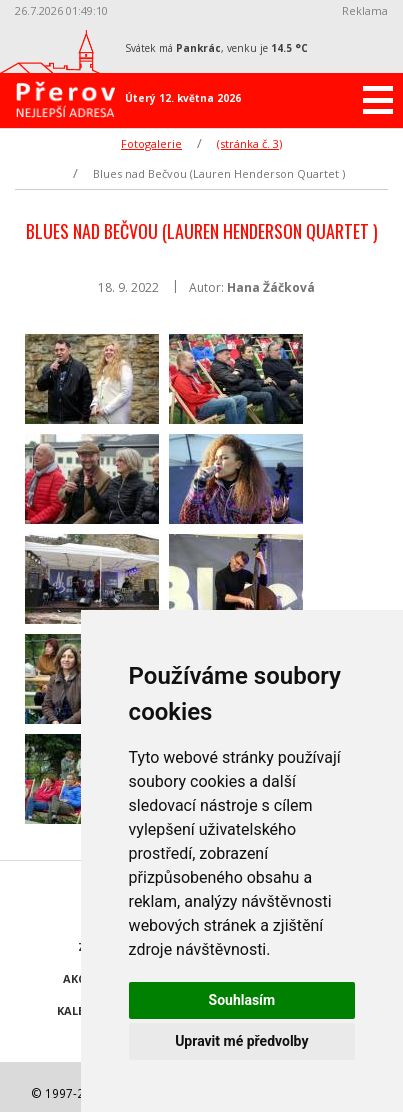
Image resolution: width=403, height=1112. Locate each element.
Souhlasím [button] (242, 1000)
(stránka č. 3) (249, 143)
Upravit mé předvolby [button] (241, 1041)
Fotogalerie (151, 143)
